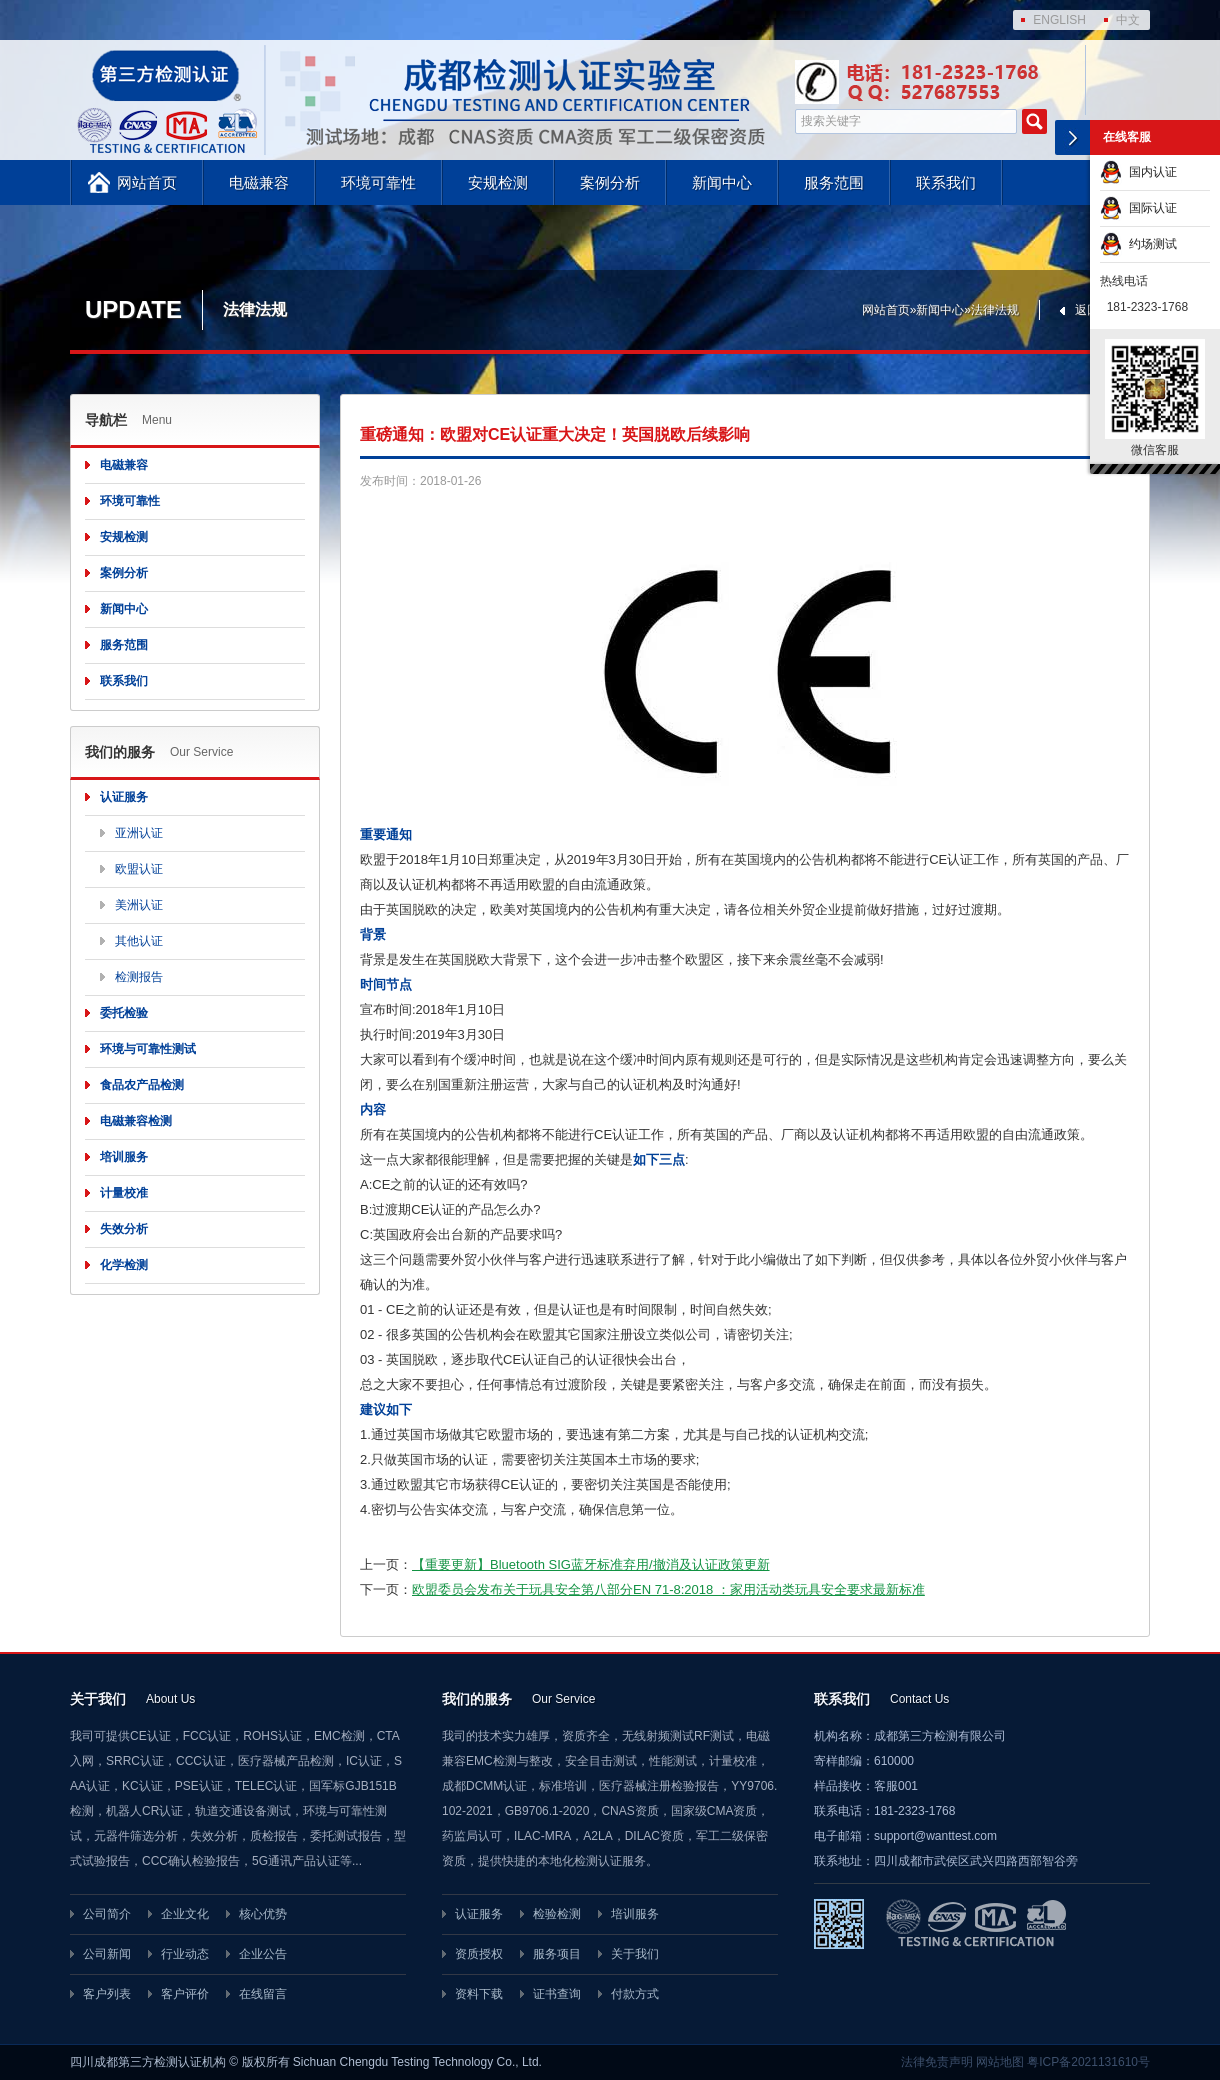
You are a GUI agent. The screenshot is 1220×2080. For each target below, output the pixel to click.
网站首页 (147, 182)
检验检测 (557, 1914)
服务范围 (834, 182)
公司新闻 (107, 1954)
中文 (1128, 20)
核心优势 (263, 1914)
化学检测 (124, 1265)
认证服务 (124, 797)
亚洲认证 (139, 833)
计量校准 (124, 1193)
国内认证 (1138, 172)
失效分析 (124, 1229)
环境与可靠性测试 (148, 1049)
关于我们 (635, 1954)
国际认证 (1138, 208)
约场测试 (1138, 244)
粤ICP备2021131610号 (1088, 2062)
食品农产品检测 (142, 1085)
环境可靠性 (378, 182)
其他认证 (139, 941)
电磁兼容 (259, 182)
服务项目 (557, 1954)
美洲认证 (139, 905)
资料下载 (479, 1994)
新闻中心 (722, 182)
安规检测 (498, 182)
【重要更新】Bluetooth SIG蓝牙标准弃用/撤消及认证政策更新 (591, 1564)
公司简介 (107, 1914)
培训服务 (124, 1157)
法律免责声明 (937, 2062)
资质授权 (479, 1954)
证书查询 (557, 1994)
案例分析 (610, 182)
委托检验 (124, 1013)
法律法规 (995, 310)
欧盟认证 (139, 869)
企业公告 (263, 1954)
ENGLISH (1059, 20)
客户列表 (107, 1994)
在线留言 (263, 1994)
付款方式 (635, 1994)
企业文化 (185, 1914)
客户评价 (185, 1994)
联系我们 (946, 182)
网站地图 (1000, 2062)
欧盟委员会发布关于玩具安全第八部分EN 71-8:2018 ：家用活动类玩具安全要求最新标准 (668, 1589)
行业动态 (185, 1954)
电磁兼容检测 (136, 1121)
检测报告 (139, 977)
